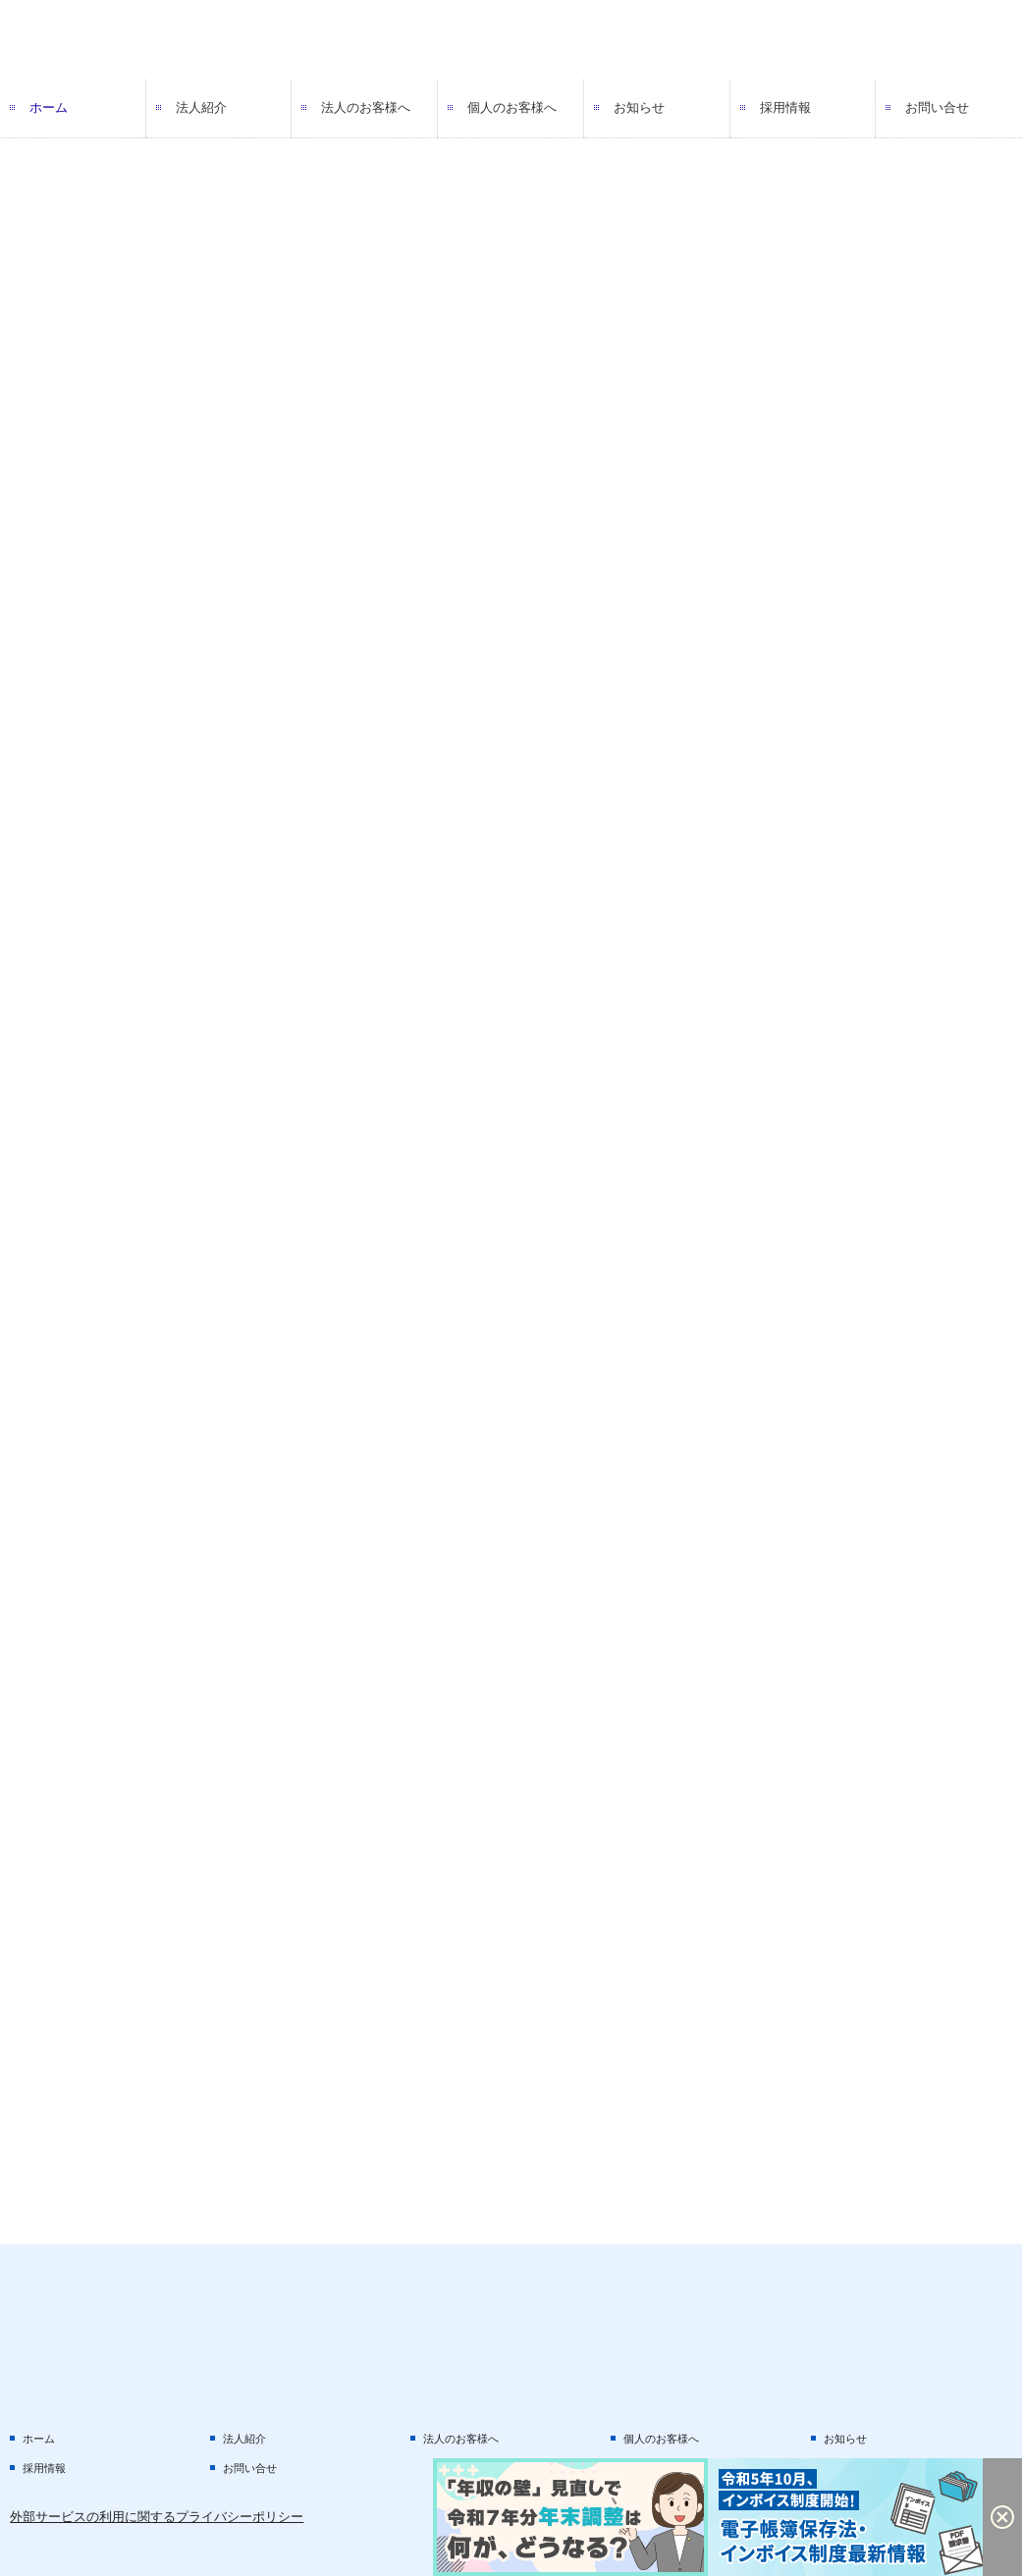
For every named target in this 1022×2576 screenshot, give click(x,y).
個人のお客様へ (512, 107)
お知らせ (639, 107)
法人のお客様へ (365, 107)
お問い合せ (937, 107)
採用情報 (785, 107)
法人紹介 (201, 107)
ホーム (48, 107)
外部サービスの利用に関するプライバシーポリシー (156, 2516)
